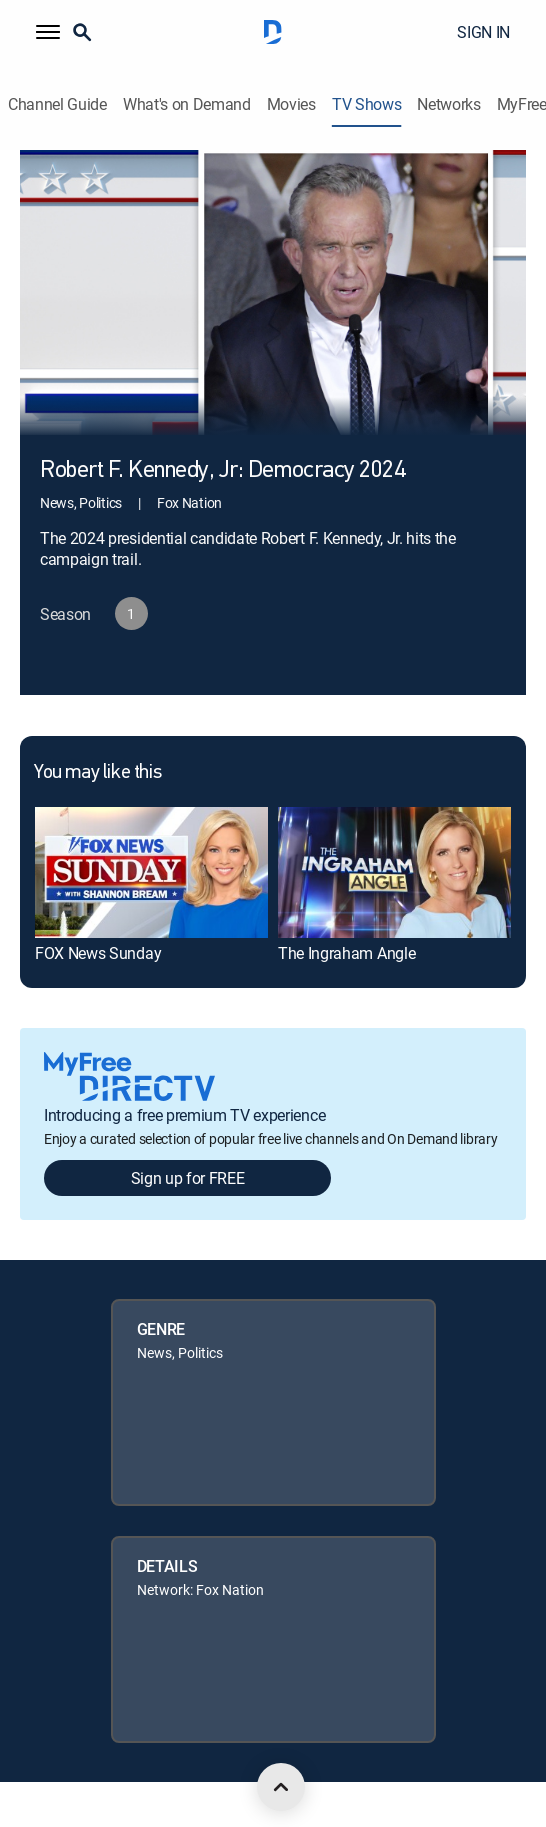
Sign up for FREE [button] (188, 1178)
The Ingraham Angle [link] (346, 953)
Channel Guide (57, 104)
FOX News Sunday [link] (98, 953)
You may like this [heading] (97, 773)
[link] (151, 872)
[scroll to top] (281, 1787)
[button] (48, 32)
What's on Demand (187, 104)
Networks (448, 104)
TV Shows (366, 104)
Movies (291, 104)
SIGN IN (483, 32)
